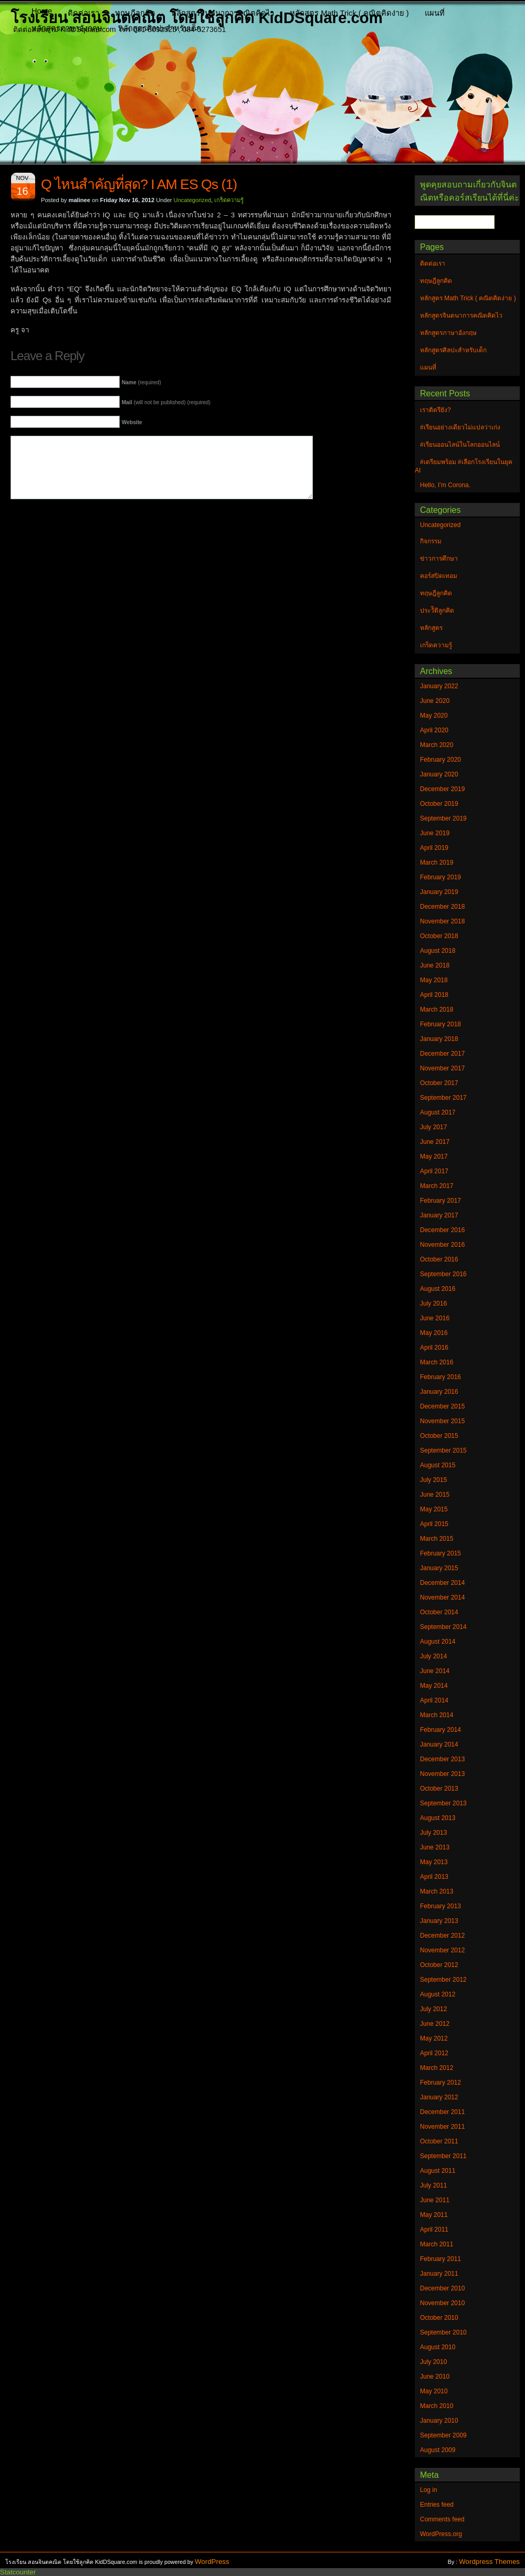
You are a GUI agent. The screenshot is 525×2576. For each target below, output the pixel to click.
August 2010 (437, 2347)
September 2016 (443, 1274)
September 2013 (443, 1803)
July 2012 (433, 2009)
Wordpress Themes (489, 2562)
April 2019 (434, 847)
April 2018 (434, 994)
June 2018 (434, 965)
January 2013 (439, 1921)
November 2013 (442, 1774)
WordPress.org (441, 2534)
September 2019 (443, 818)
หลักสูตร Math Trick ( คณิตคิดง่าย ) (349, 13)
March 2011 (436, 2244)
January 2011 (439, 2273)
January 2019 (439, 892)
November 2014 (442, 1597)
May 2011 (434, 2214)
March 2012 (436, 2068)
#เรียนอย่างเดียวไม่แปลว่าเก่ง (460, 427)
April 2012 (434, 2053)
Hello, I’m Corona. (445, 485)
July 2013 (433, 1832)
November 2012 (442, 1950)
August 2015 (437, 1465)
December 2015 (442, 1406)
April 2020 (434, 730)
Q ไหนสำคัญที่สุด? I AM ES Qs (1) (139, 184)
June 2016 (434, 1318)
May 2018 (434, 980)
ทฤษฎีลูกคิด (135, 13)
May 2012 (434, 2038)
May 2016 (434, 1333)
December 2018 (442, 906)
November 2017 (442, 1068)
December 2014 (442, 1582)
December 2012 (442, 1935)
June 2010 (434, 2376)
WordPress (212, 2562)
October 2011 (439, 2141)
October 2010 (439, 2317)
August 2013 (437, 1818)
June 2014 (434, 1671)
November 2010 (442, 2303)
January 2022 (439, 686)
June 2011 (434, 2200)
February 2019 (440, 877)
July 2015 (433, 1480)
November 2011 (442, 2126)
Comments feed (442, 2519)
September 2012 (443, 1979)
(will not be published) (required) (166, 402)
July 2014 (433, 1656)
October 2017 (439, 1083)
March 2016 (436, 1362)
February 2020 (440, 759)
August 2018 (437, 950)
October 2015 (439, 1435)
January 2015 (439, 1568)
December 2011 (442, 2112)
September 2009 (443, 2435)
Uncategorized (193, 200)
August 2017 (437, 1112)
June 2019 (434, 833)
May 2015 (434, 1509)
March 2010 (436, 2406)
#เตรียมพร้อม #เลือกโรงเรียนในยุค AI (463, 466)
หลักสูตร (431, 628)
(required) (141, 382)
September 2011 (443, 2156)
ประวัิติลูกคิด (437, 610)
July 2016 (433, 1303)
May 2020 (434, 715)
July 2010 (433, 2361)
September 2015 (443, 1450)
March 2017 (436, 1186)
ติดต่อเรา (83, 13)
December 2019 (442, 789)
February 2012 (440, 2082)
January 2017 (439, 1215)
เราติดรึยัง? (435, 410)
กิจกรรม (431, 541)
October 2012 (439, 1965)
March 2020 (436, 745)
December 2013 (442, 1759)
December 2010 (442, 2288)
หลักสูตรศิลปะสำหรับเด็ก (159, 28)
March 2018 (436, 1009)
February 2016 (440, 1377)
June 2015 (434, 1494)
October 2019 (439, 803)
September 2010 (443, 2332)
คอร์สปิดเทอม (438, 576)
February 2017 (440, 1200)
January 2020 (439, 774)
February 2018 (440, 1024)
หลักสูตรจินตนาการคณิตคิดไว (222, 13)
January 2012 (439, 2097)
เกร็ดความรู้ (229, 200)
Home (42, 11)
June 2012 (434, 2023)
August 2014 (437, 1641)
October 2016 (439, 1259)
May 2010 (434, 2391)
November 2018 (442, 921)
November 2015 (442, 1421)
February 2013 (440, 1906)
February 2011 (440, 2259)
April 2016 (434, 1347)
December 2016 (442, 1230)
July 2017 (433, 1127)
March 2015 (436, 1538)
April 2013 (434, 1876)
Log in (428, 2490)
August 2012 (437, 1994)
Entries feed (437, 2504)
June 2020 (434, 701)
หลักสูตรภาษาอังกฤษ (67, 28)
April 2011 (434, 2229)
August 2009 (437, 2450)
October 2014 (439, 1612)
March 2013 (436, 1891)
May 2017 (434, 1156)
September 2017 (443, 1097)
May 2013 (434, 1862)
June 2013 (434, 1847)
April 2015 (434, 1524)
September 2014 (443, 1627)
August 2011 (437, 2170)
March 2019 (436, 862)
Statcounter (18, 2572)
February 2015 (440, 1553)
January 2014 (439, 1744)
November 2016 (442, 1244)
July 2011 (433, 2185)
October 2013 (439, 1788)
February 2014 (440, 1729)
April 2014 (434, 1700)
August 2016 (437, 1288)
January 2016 (439, 1391)
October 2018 (439, 936)
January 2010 (439, 2420)
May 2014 (434, 1685)
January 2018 (439, 1039)
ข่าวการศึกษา (439, 558)
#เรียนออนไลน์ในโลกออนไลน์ (460, 444)
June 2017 (434, 1141)
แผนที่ (435, 13)
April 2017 (434, 1171)
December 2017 (442, 1053)
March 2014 (436, 1715)
